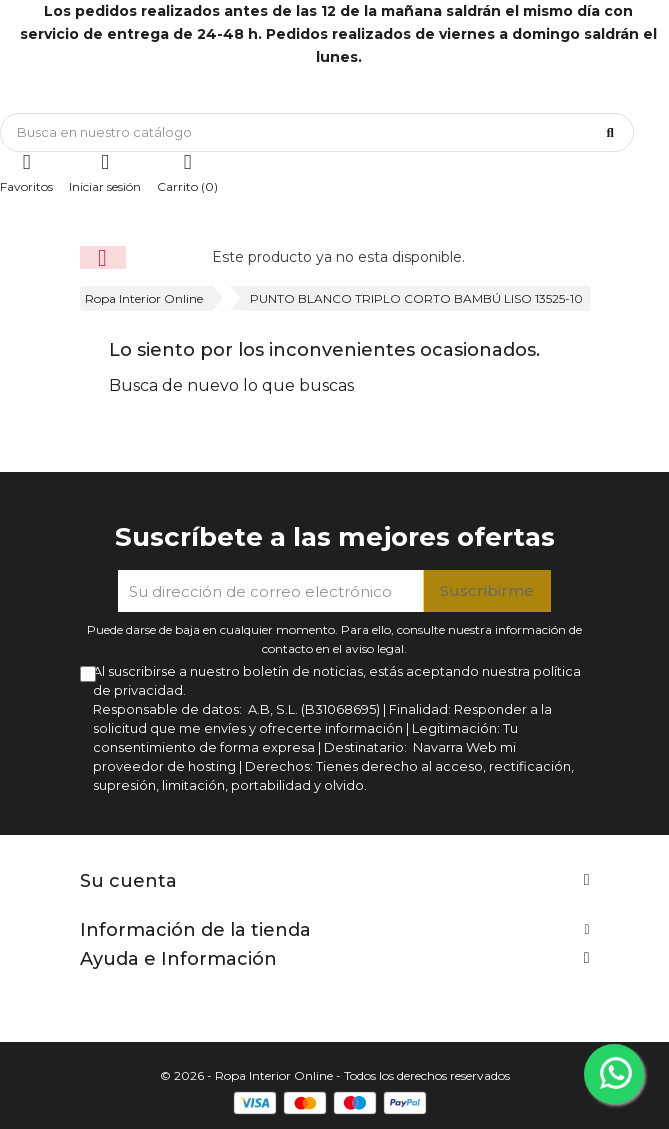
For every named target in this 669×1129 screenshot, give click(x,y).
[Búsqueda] (317, 132)
